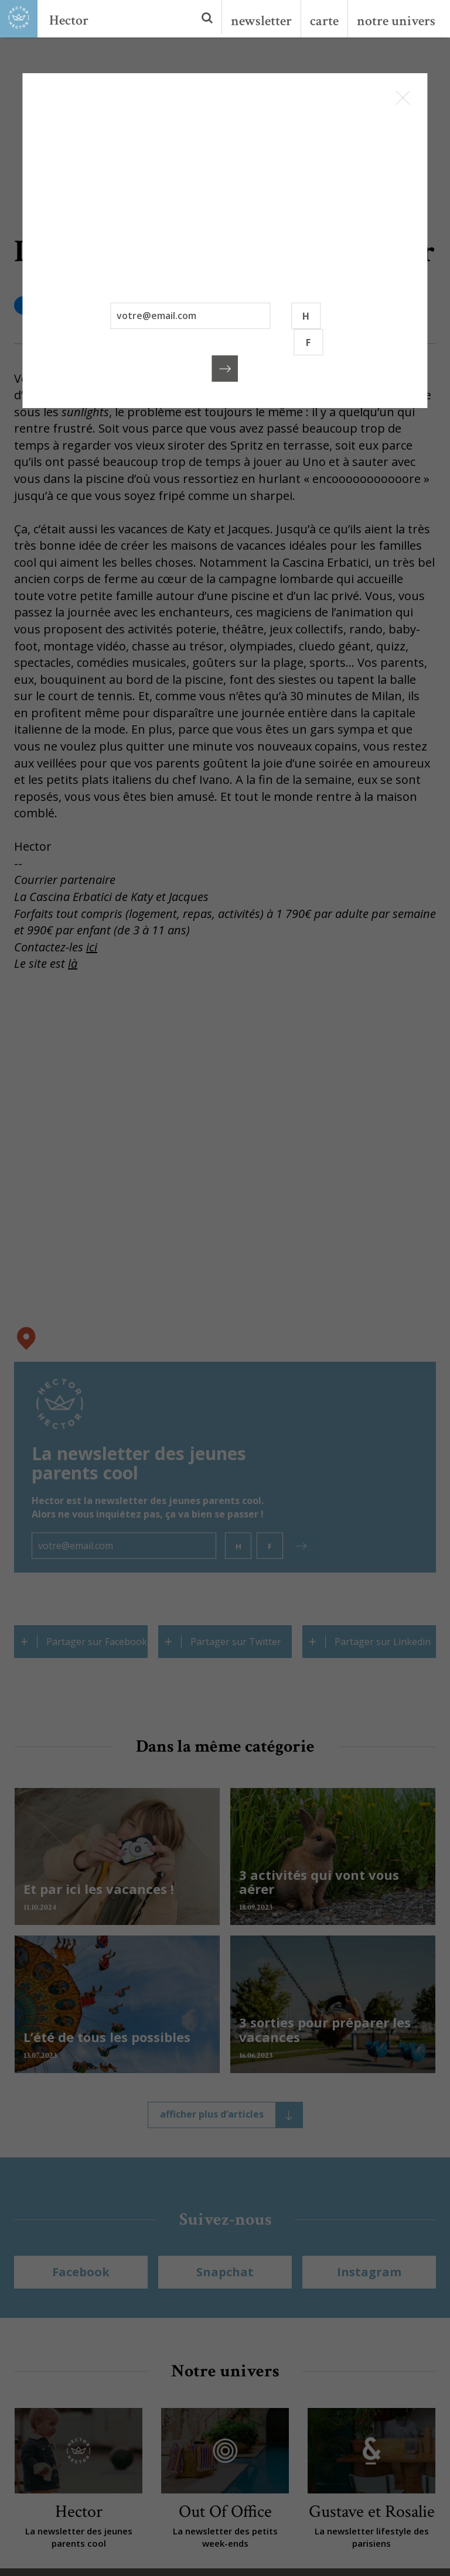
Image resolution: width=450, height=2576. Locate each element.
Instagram (369, 2272)
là (72, 963)
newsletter (261, 21)
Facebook (81, 2272)
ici (91, 947)
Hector (68, 20)
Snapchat (225, 2272)
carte (324, 21)
